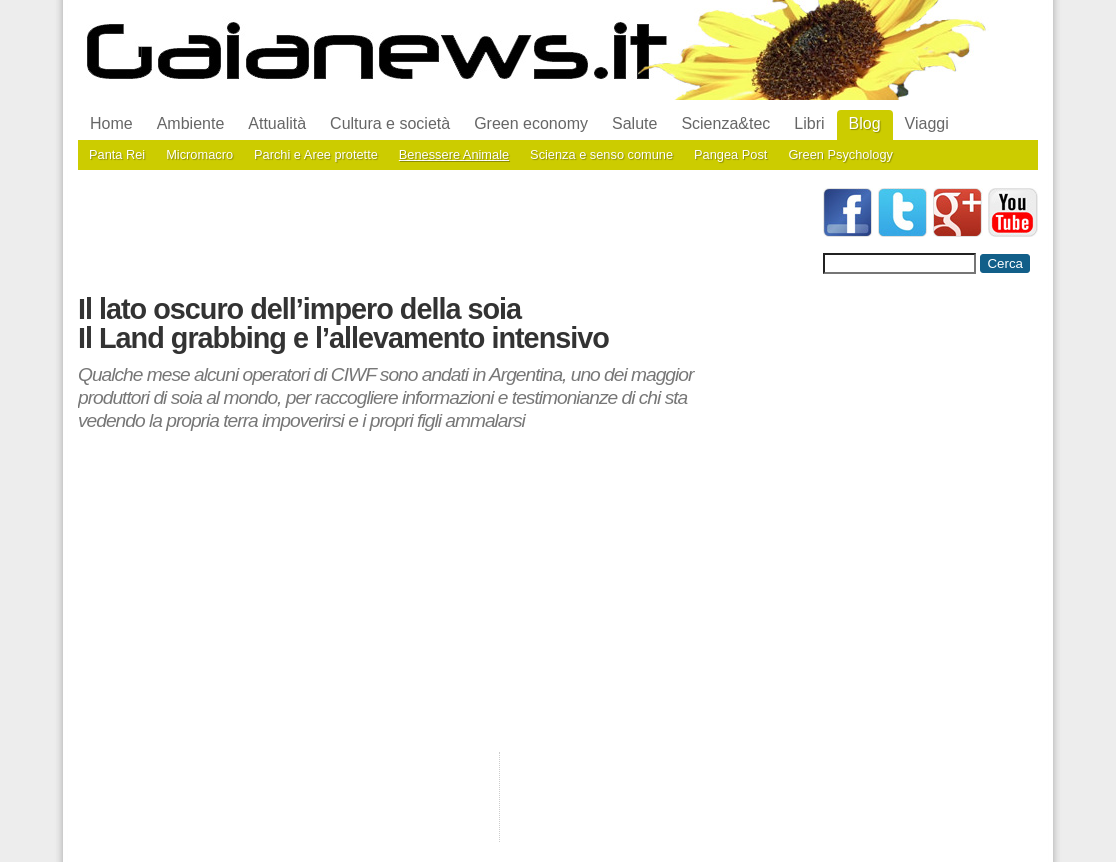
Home (111, 123)
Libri (809, 123)
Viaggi (927, 123)
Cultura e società (390, 123)
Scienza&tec (725, 123)
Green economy (531, 123)
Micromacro (199, 154)
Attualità (277, 123)
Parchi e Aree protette (316, 154)
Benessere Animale (454, 154)
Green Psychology (840, 154)
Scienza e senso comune (601, 154)
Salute (634, 123)
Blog (865, 123)
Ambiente (191, 123)
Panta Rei (117, 154)
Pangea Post (730, 154)
